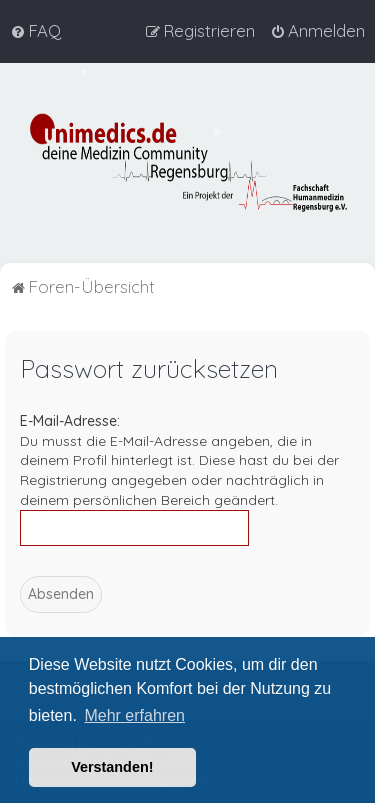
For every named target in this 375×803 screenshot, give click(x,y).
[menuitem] (35, 31)
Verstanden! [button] (112, 767)
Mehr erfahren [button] (134, 715)
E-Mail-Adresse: (70, 421)
